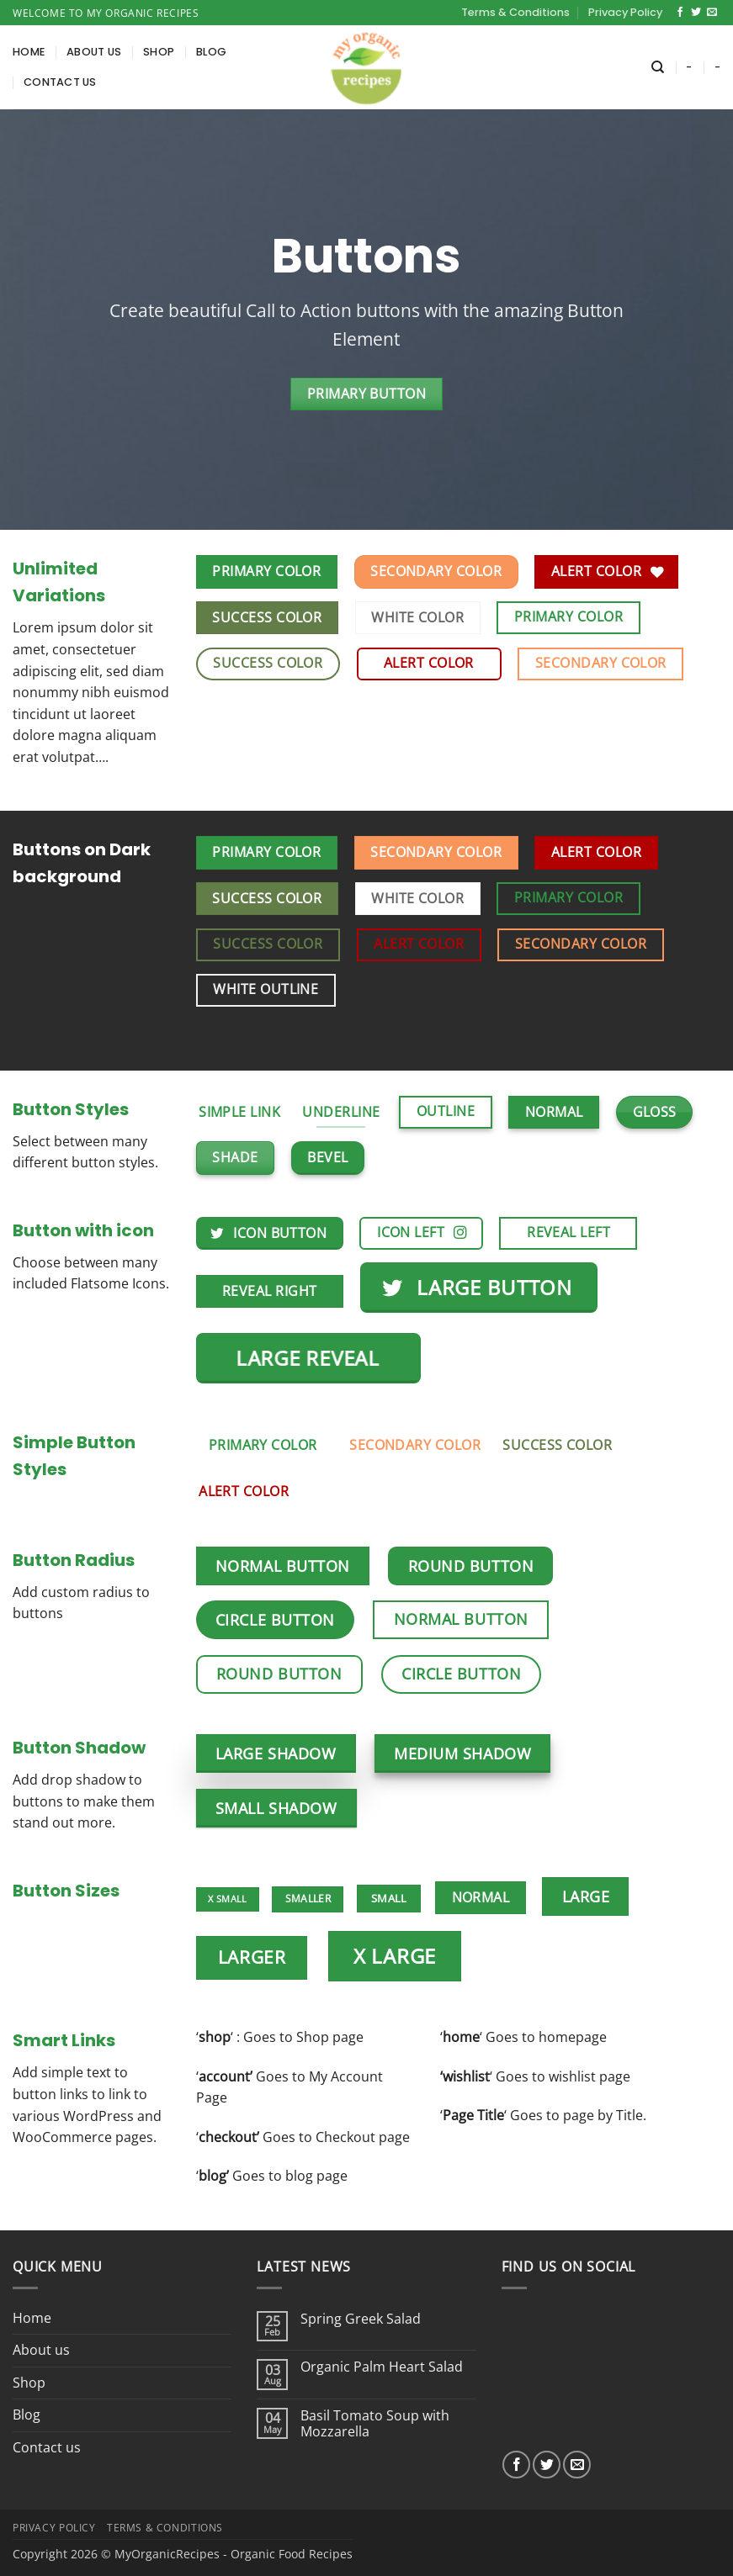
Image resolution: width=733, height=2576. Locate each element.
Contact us (60, 82)
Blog (211, 52)
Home (29, 52)
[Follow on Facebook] (680, 13)
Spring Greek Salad (360, 2319)
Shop (158, 52)
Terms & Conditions (515, 12)
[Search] (657, 67)
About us (93, 52)
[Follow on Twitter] (696, 13)
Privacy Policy (625, 12)
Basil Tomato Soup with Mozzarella (374, 2424)
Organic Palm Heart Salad (381, 2367)
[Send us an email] (712, 13)
